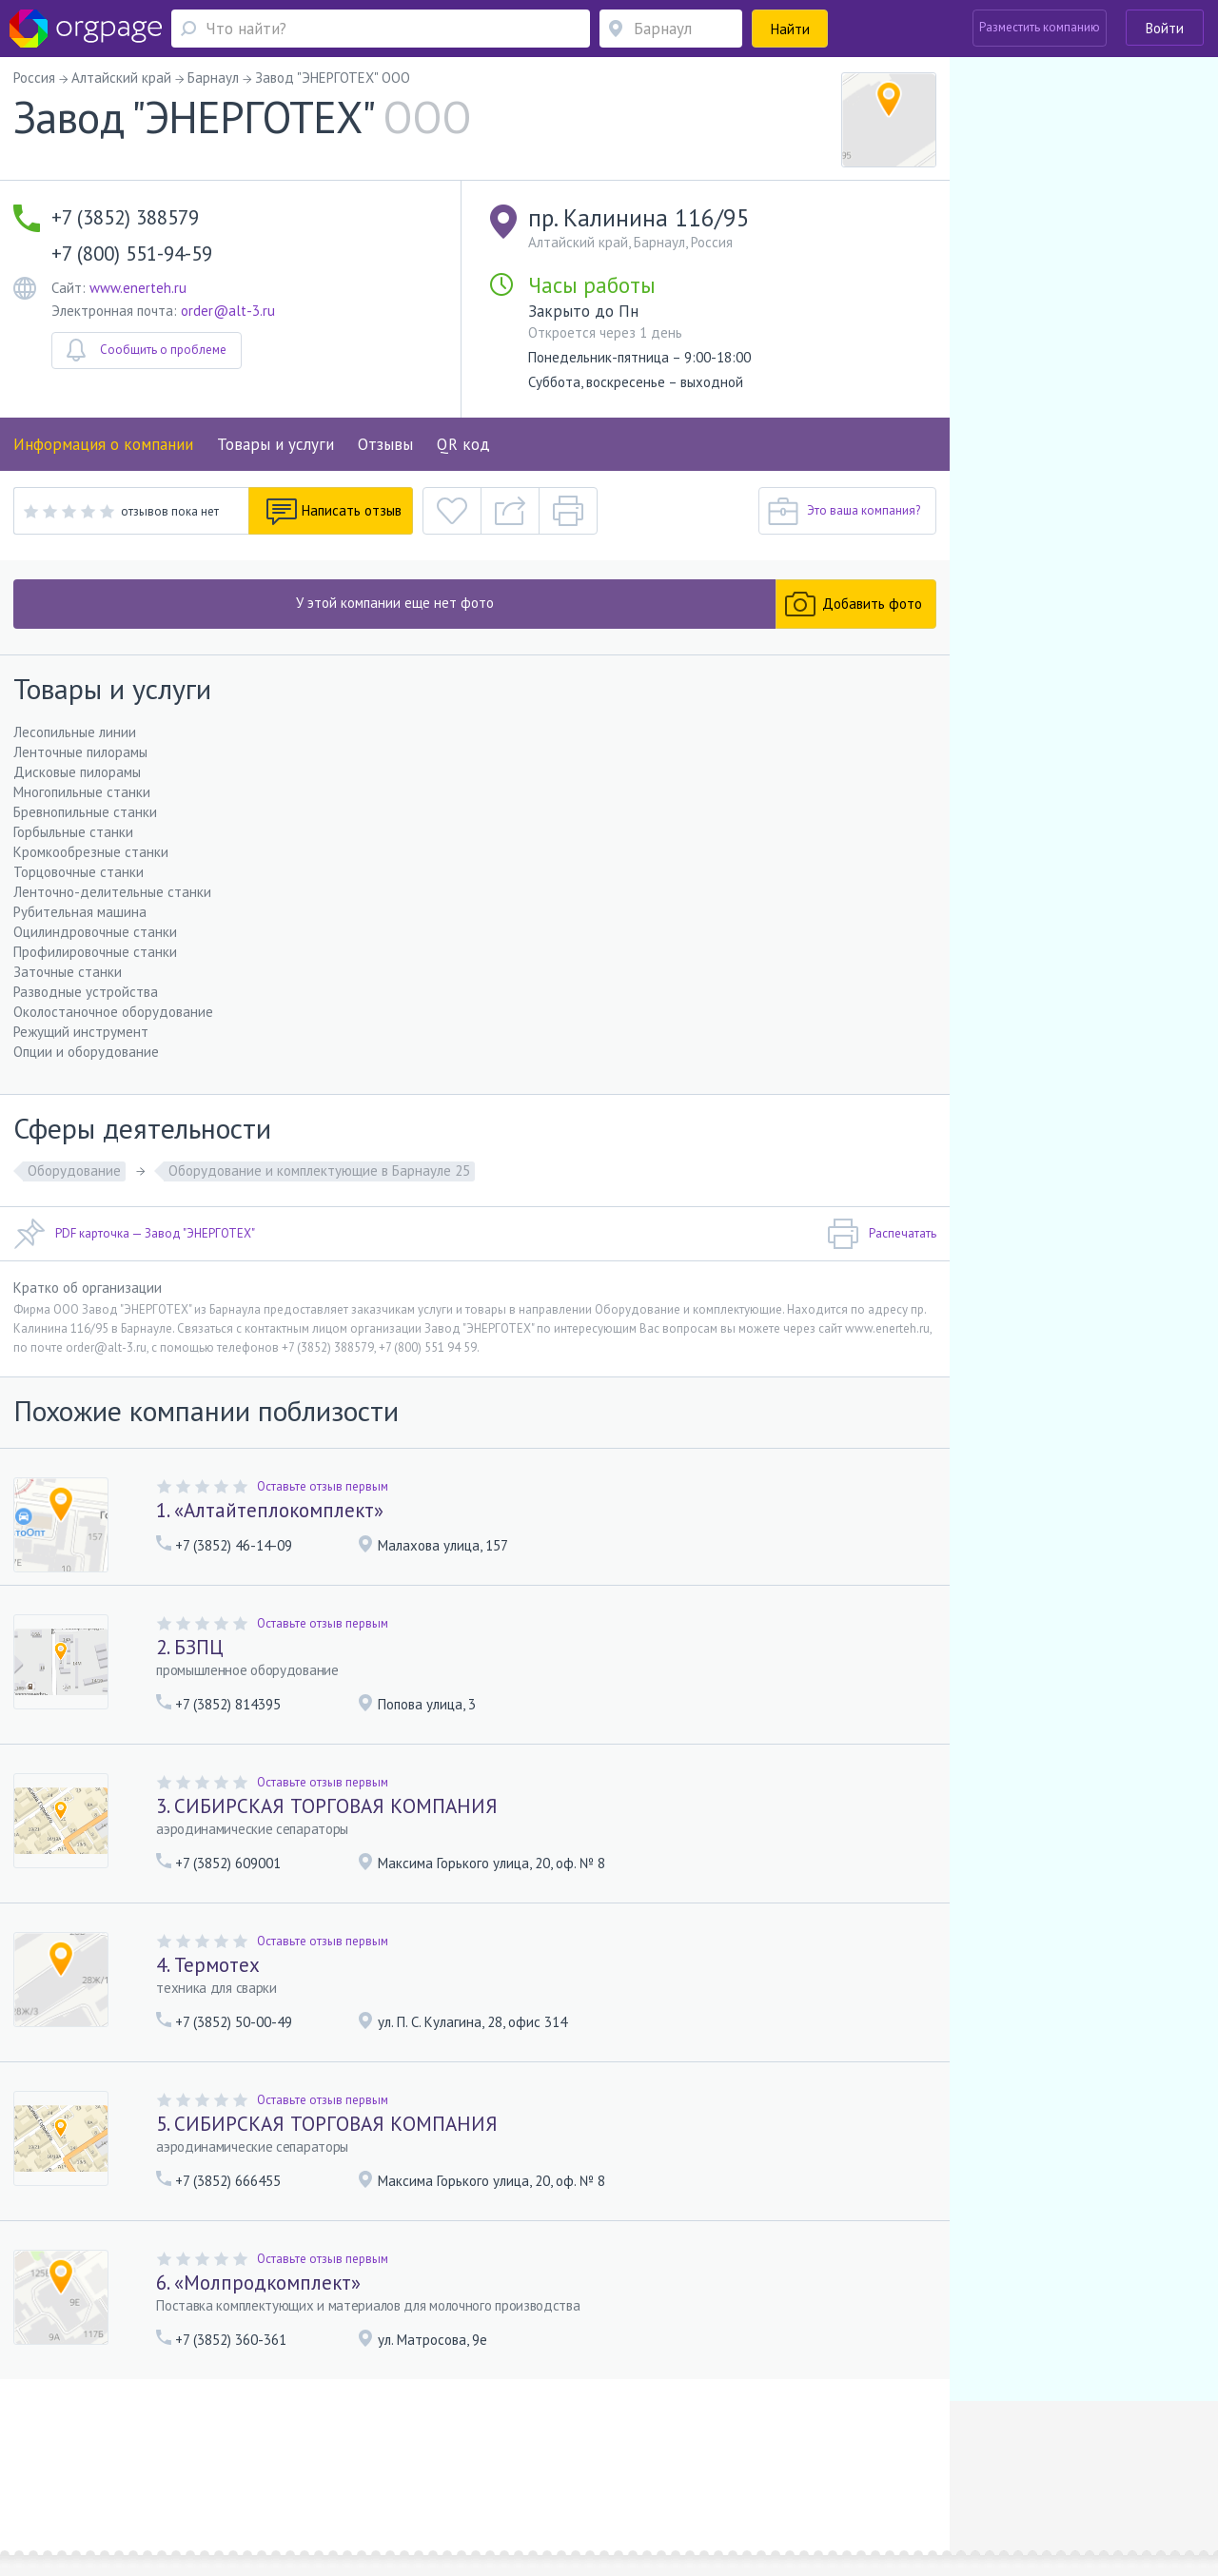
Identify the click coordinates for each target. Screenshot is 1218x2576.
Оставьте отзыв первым (322, 1486)
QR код (463, 444)
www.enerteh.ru (138, 288)
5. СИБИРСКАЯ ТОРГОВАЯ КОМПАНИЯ (327, 2124)
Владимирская (326, 2482)
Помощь (75, 2455)
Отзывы (385, 444)
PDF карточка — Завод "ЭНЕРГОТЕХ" (134, 1234)
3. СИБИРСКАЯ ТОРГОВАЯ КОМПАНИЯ (327, 1806)
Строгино (141, 2482)
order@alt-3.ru (228, 311)
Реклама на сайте (222, 2455)
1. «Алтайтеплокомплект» (269, 1510)
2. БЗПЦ (190, 1647)
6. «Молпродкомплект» (258, 2282)
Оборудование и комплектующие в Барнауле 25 (319, 1170)
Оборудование (74, 1170)
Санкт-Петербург (217, 2482)
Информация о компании (103, 444)
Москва (73, 2482)
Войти (1165, 28)
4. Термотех (208, 1965)
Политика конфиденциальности (511, 2455)
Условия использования (347, 2455)
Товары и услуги (275, 444)
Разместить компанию (1039, 27)
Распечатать (881, 1234)
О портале (136, 2455)
